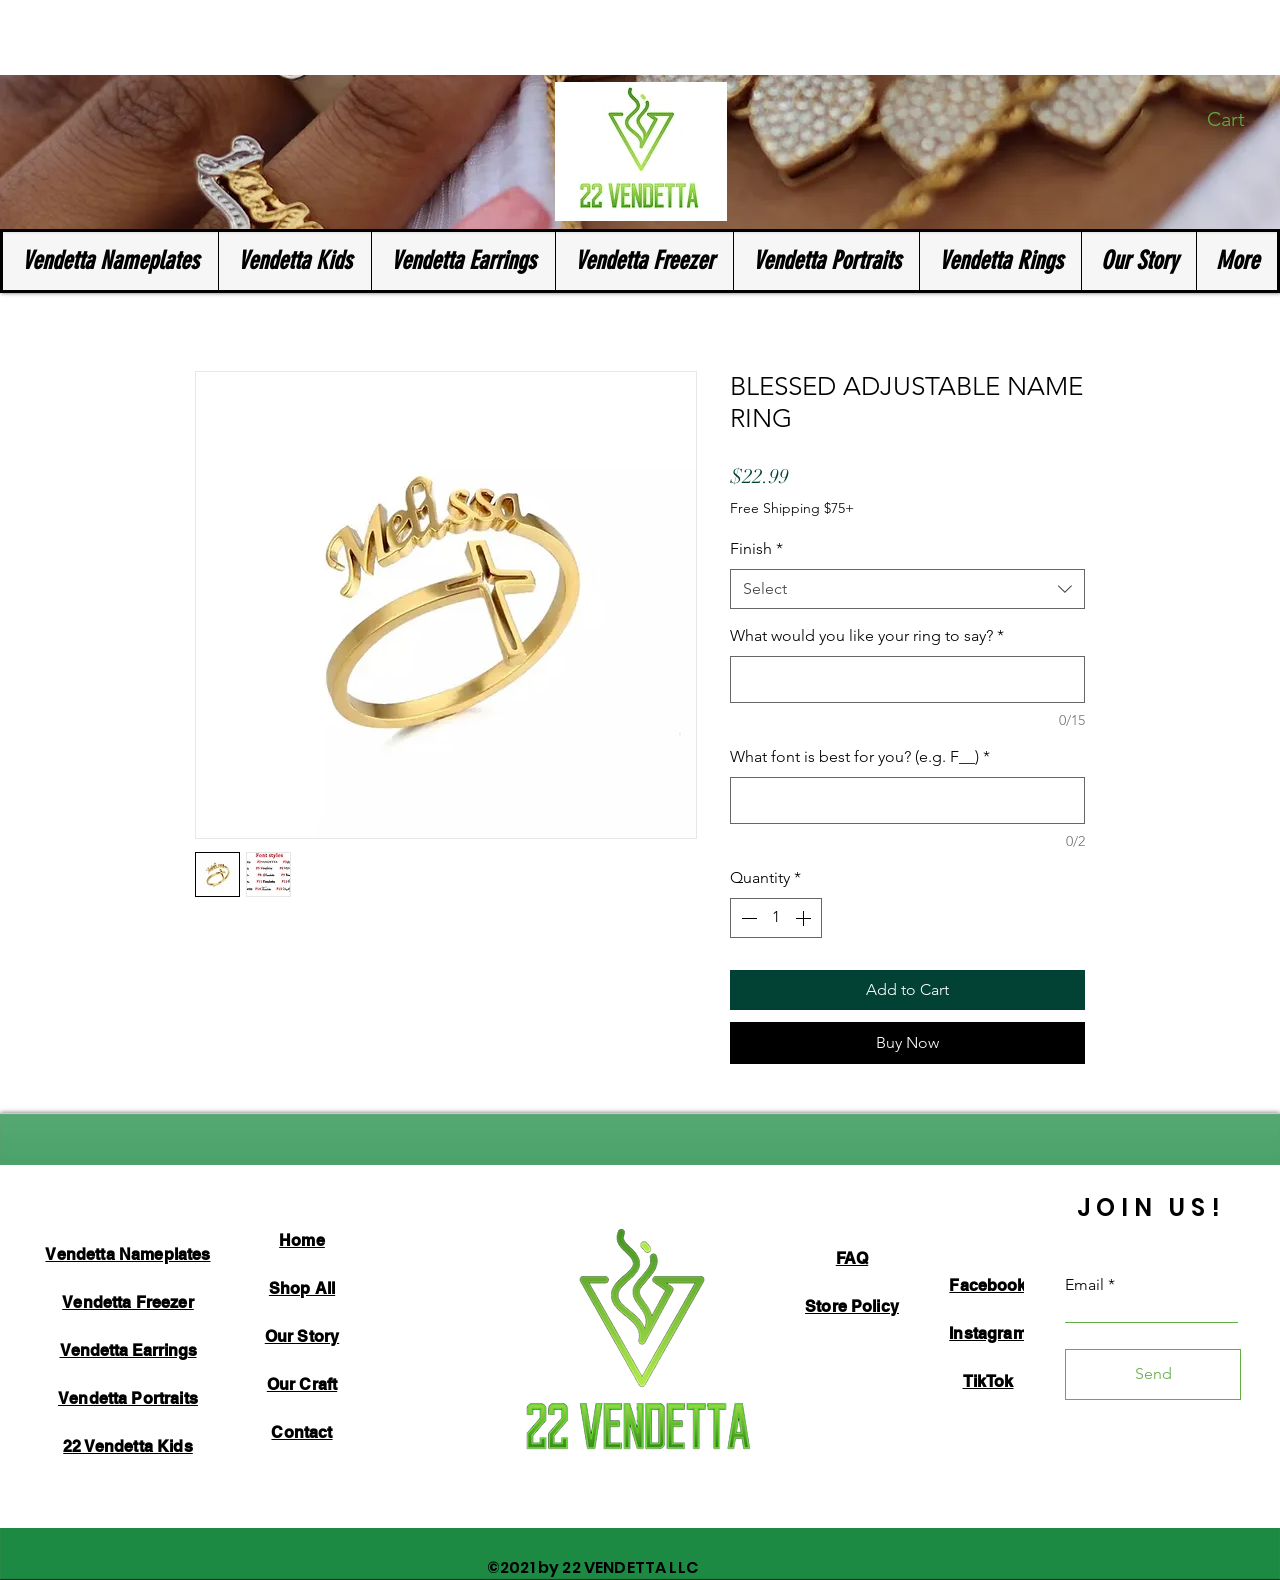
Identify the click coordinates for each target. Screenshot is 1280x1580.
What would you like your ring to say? (867, 635)
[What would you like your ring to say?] (907, 679)
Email (1084, 1285)
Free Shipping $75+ (792, 508)
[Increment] (805, 918)
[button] (1238, 119)
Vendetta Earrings (128, 1350)
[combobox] (907, 589)
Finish (756, 548)
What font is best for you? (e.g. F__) (860, 756)
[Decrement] (747, 918)
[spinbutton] (776, 918)
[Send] (1153, 1374)
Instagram (987, 1333)
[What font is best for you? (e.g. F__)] (907, 800)
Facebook (987, 1285)
